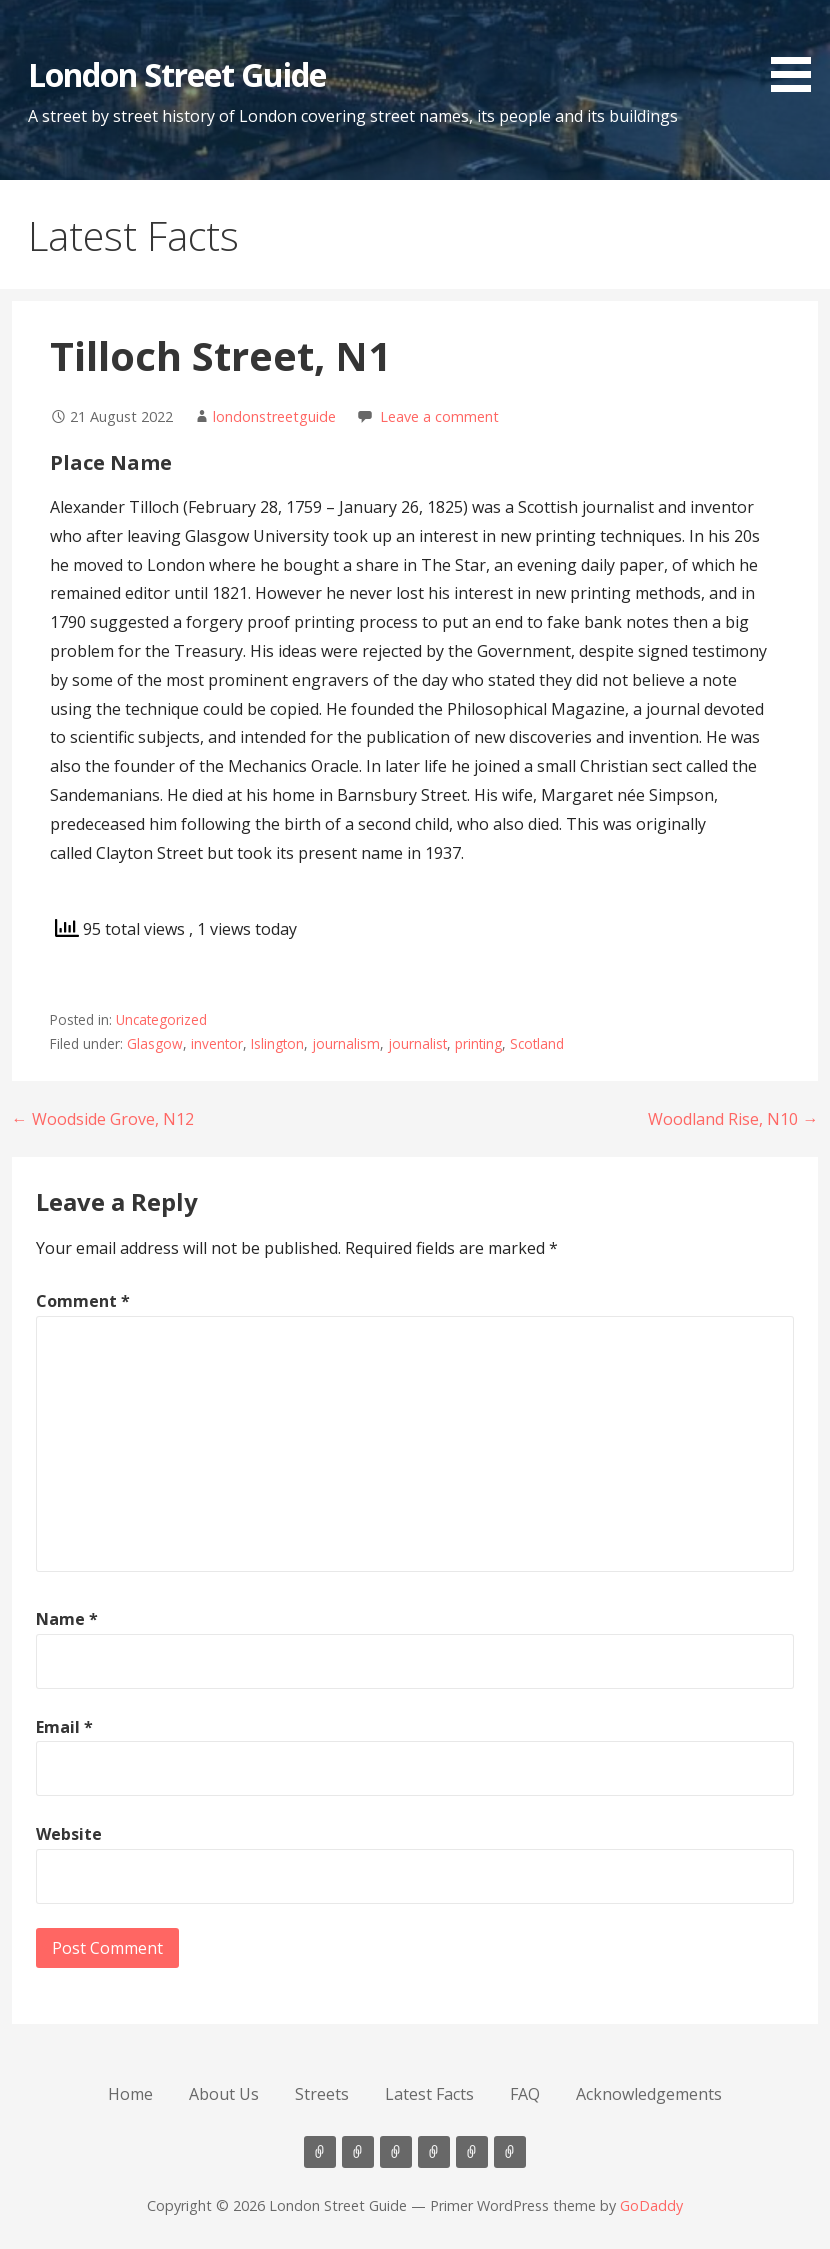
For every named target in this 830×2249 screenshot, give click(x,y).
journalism (346, 1043)
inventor (217, 1043)
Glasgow (155, 1043)
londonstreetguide (274, 416)
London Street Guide (177, 74)
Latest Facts (429, 2094)
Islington (277, 1043)
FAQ (525, 2094)
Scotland (537, 1043)
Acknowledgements (649, 2094)
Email (64, 1727)
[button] (798, 49)
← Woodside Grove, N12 (103, 1119)
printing (478, 1043)
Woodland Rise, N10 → (733, 1119)
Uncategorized (161, 1019)
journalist (417, 1043)
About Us (224, 2094)
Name (67, 1619)
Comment (83, 1301)
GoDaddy (651, 2205)
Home (130, 2094)
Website (69, 1834)
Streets (322, 2094)
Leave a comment (439, 416)
